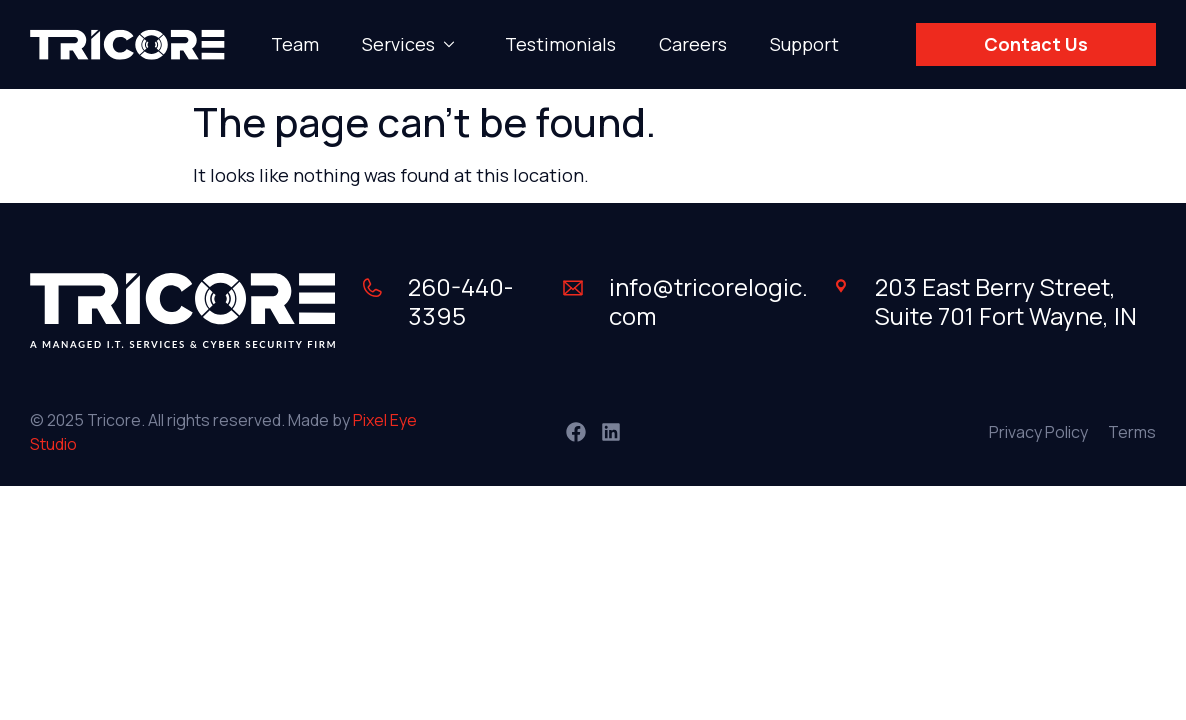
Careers (693, 44)
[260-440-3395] (372, 288)
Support (804, 44)
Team (295, 44)
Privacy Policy (1038, 432)
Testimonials (560, 44)
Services (412, 44)
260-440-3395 (460, 301)
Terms (1132, 432)
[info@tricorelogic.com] (573, 288)
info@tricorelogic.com (708, 301)
